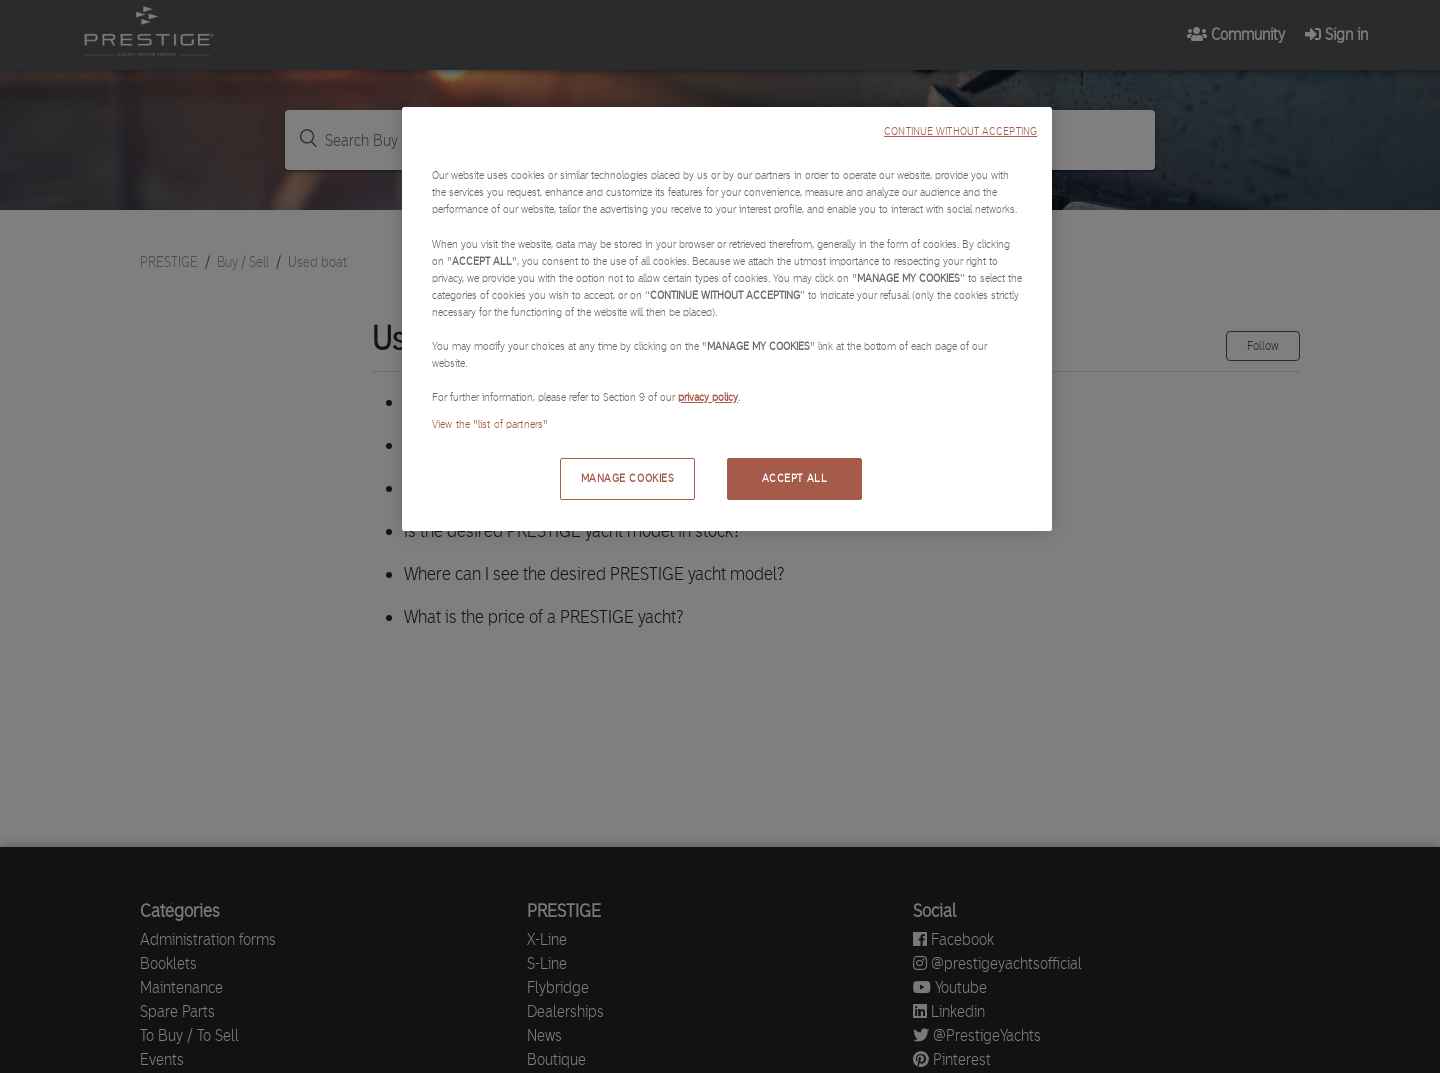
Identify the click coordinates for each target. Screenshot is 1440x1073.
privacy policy (708, 397)
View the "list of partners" (490, 424)
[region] (727, 319)
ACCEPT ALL (795, 478)
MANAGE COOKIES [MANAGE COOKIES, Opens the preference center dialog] (628, 478)
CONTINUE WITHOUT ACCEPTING (960, 131)
